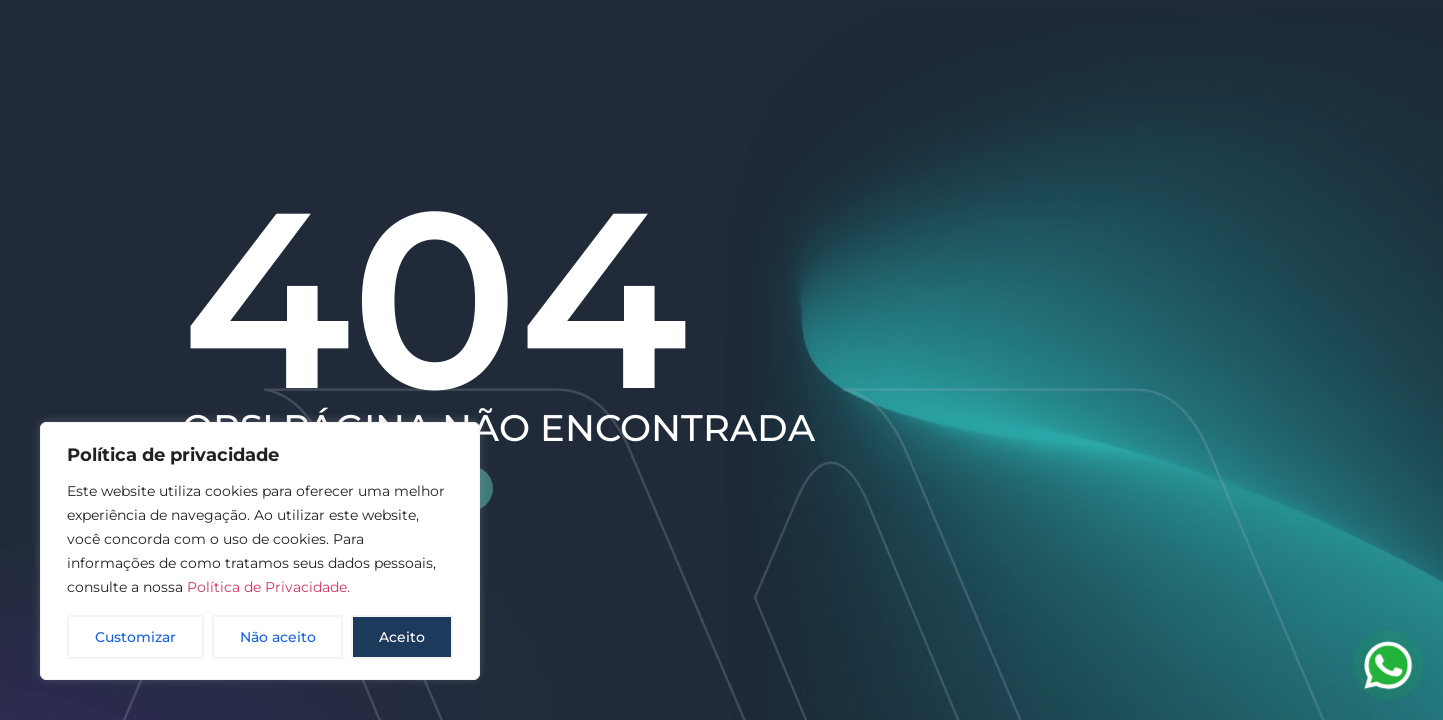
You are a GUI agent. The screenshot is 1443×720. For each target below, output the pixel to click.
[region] (260, 551)
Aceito (402, 637)
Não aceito (278, 637)
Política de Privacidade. (268, 587)
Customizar (135, 637)
